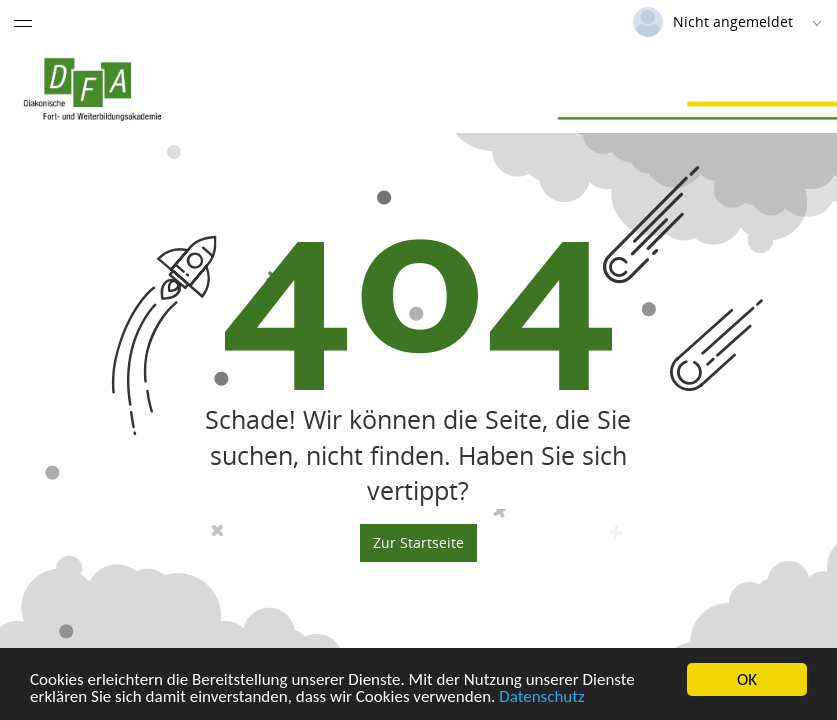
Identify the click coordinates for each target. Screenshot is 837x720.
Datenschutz (541, 698)
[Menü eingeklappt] (23, 23)
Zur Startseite (418, 542)
